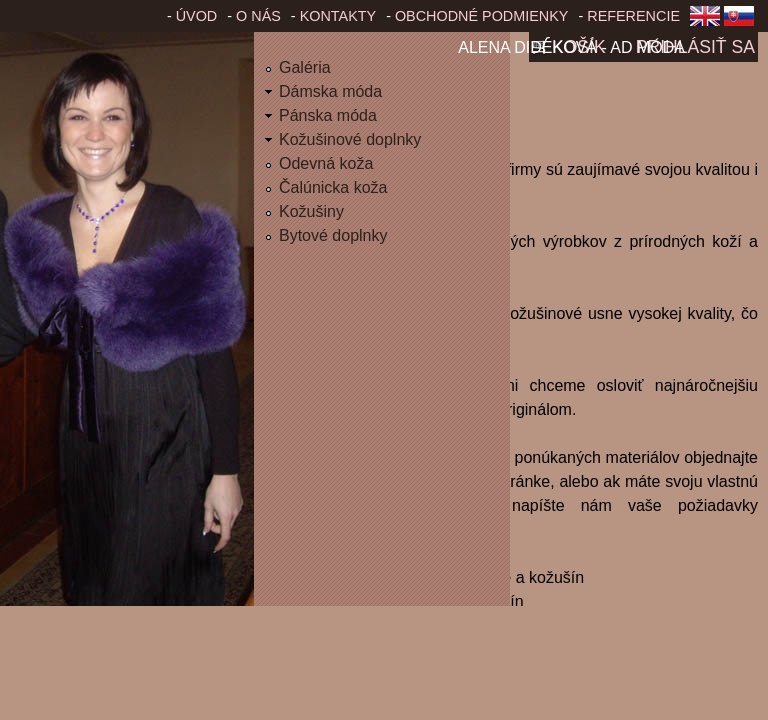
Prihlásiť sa (695, 47)
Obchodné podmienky (482, 16)
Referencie (633, 16)
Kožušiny (311, 211)
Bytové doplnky (333, 235)
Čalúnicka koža (333, 187)
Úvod (197, 16)
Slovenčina (743, 22)
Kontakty (338, 16)
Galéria (305, 67)
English (705, 22)
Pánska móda (328, 115)
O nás (258, 16)
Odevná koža (326, 163)
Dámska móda (330, 91)
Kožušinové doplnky (350, 139)
